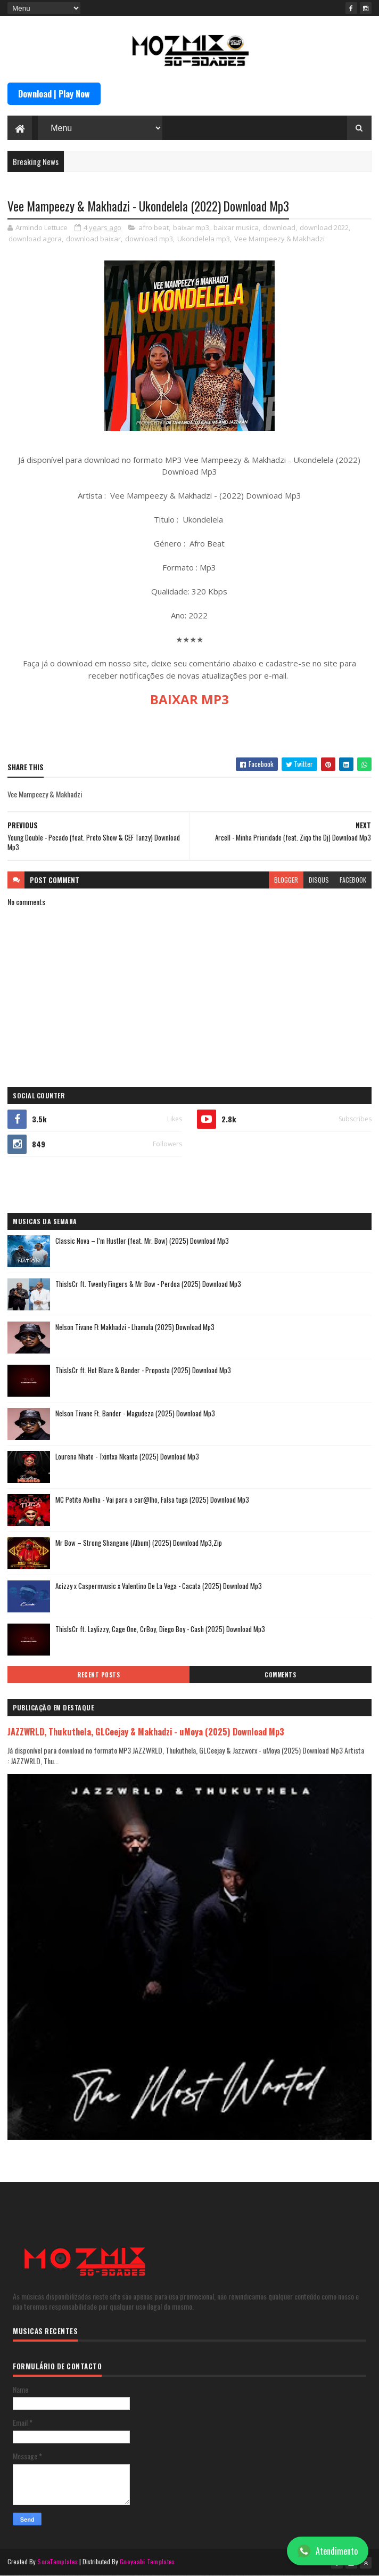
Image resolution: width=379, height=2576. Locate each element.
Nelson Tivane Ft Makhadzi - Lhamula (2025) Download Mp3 (135, 1327)
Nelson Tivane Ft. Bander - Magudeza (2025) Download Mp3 (135, 1413)
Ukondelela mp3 (203, 238)
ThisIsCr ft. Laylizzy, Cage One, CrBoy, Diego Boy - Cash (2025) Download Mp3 (160, 1629)
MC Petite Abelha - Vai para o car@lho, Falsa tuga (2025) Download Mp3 (152, 1499)
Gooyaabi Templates (147, 2561)
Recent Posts (98, 1674)
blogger (286, 879)
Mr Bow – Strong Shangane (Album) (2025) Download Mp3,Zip (138, 1542)
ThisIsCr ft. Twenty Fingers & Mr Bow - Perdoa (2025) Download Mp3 (148, 1283)
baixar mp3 (191, 227)
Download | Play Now (54, 93)
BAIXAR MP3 (189, 699)
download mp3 (149, 238)
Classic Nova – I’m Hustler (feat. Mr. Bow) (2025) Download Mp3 (142, 1240)
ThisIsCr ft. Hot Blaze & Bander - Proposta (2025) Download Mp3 (143, 1370)
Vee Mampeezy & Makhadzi (279, 238)
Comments (280, 1674)
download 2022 (324, 227)
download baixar (93, 238)
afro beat (153, 227)
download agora (35, 238)
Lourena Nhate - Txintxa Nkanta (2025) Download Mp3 (127, 1456)
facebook (353, 879)
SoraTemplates (57, 2561)
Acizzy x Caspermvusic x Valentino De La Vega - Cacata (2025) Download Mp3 (158, 1585)
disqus (319, 879)
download (279, 227)
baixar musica (236, 227)
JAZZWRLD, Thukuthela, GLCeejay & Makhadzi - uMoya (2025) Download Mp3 (145, 1731)
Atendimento (328, 2551)
